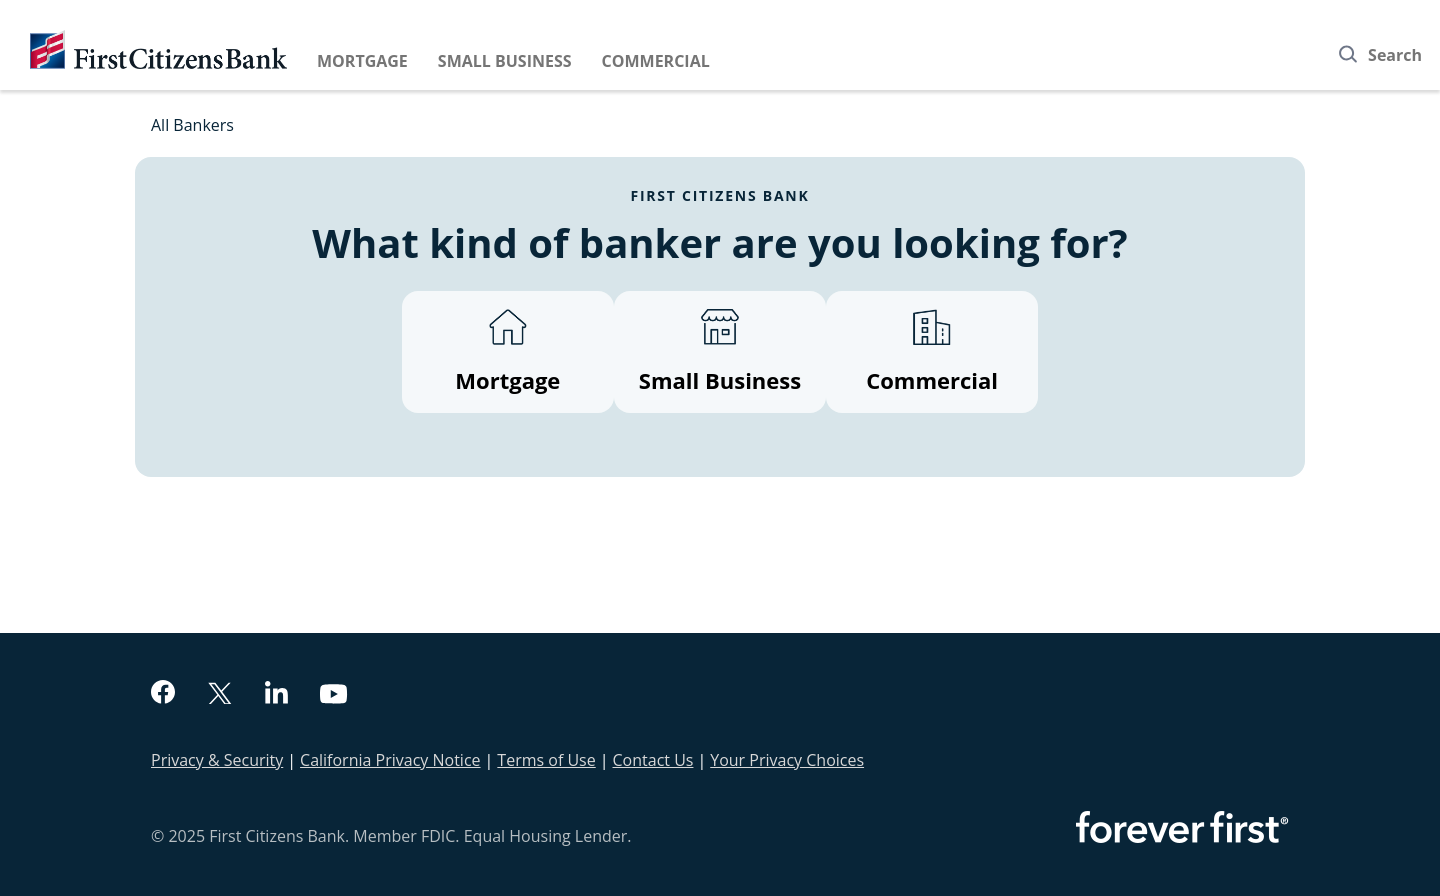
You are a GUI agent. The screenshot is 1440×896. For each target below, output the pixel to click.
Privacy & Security (217, 760)
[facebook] (163, 694)
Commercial (656, 61)
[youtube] (334, 696)
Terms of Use (546, 760)
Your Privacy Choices (787, 760)
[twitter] (220, 695)
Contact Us (653, 760)
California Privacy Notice (390, 760)
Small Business (505, 61)
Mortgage (362, 61)
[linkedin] (276, 695)
